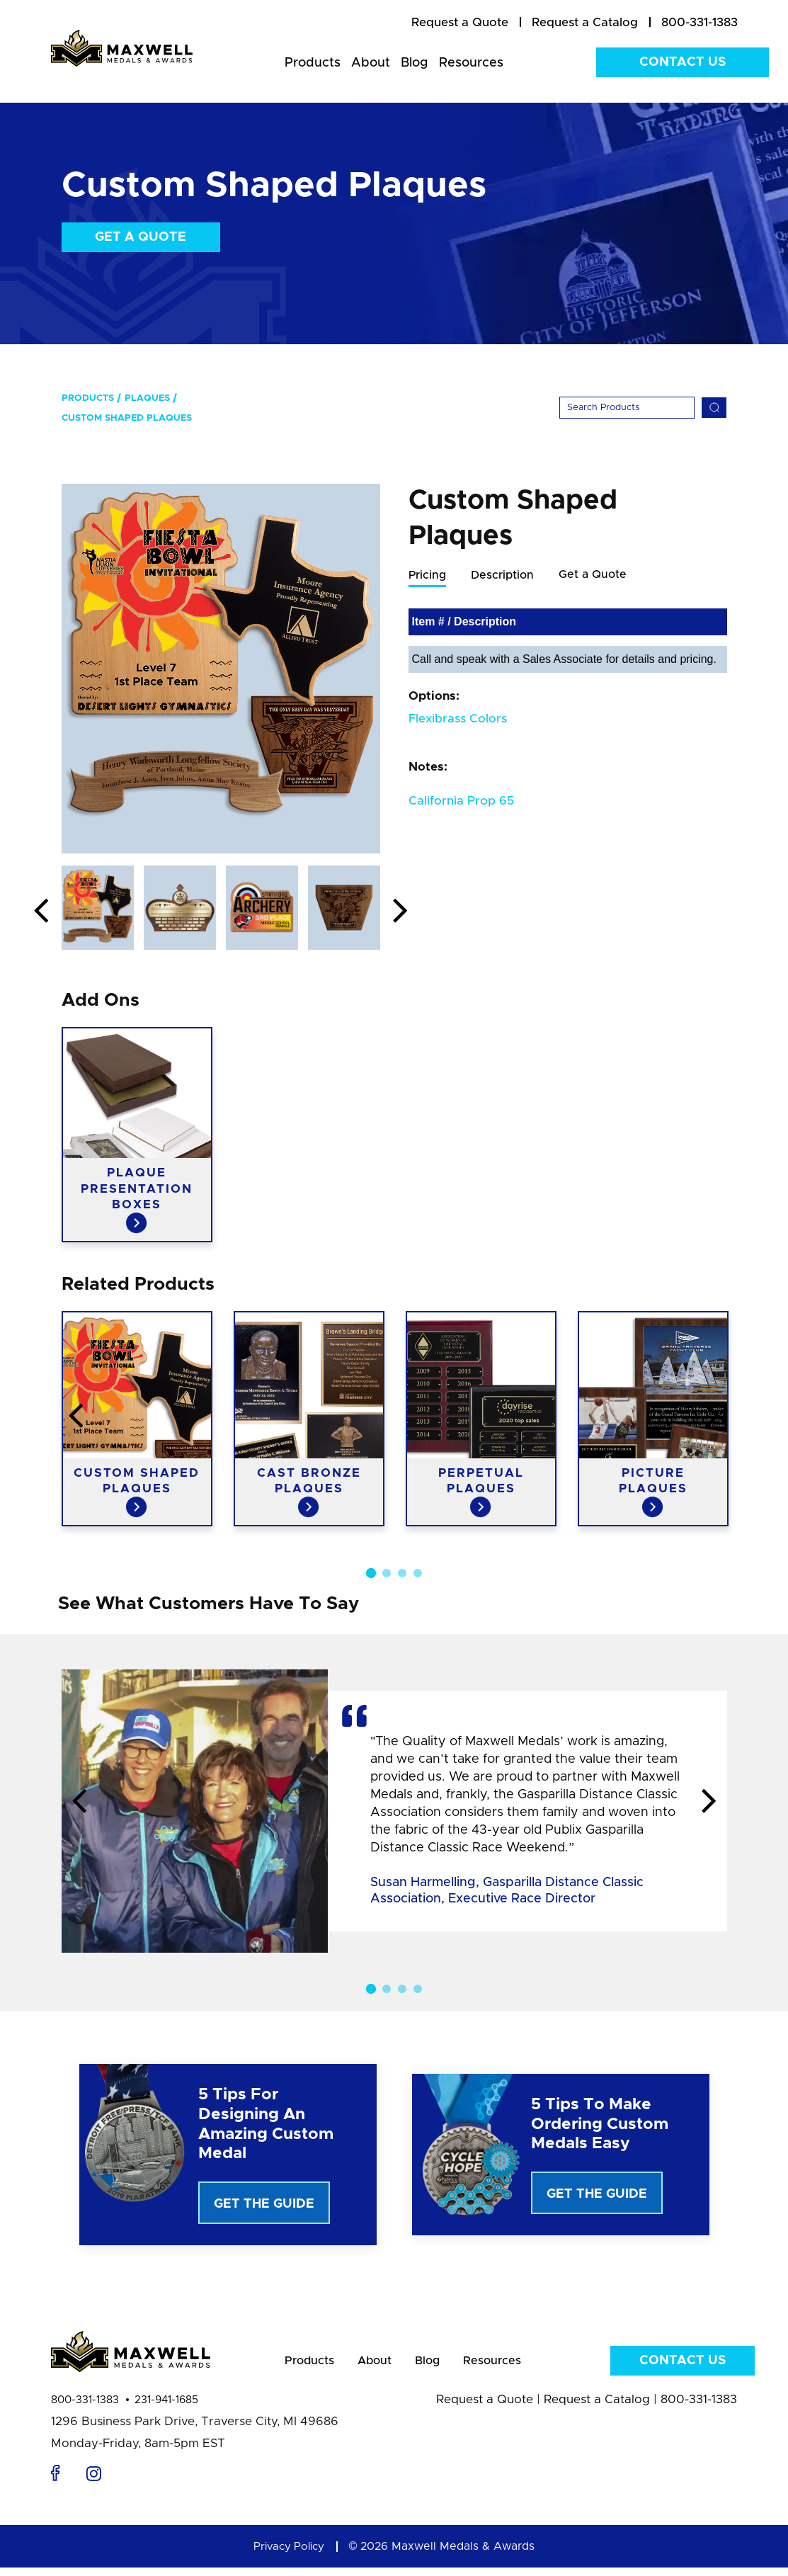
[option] (221, 668)
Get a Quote (140, 237)
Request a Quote (484, 2408)
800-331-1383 (85, 2408)
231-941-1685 (166, 2408)
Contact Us (682, 62)
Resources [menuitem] (471, 63)
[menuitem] (459, 23)
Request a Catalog (597, 2408)
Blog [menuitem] (414, 63)
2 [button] (386, 1573)
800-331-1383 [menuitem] (699, 22)
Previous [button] (41, 911)
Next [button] (400, 911)
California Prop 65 (461, 801)
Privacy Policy (288, 2554)
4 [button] (417, 1573)
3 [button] (402, 1573)
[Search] (627, 408)
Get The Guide (264, 2204)
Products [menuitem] (313, 63)
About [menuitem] (370, 63)
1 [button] (370, 1573)
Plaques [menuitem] (147, 398)
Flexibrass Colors (458, 719)
